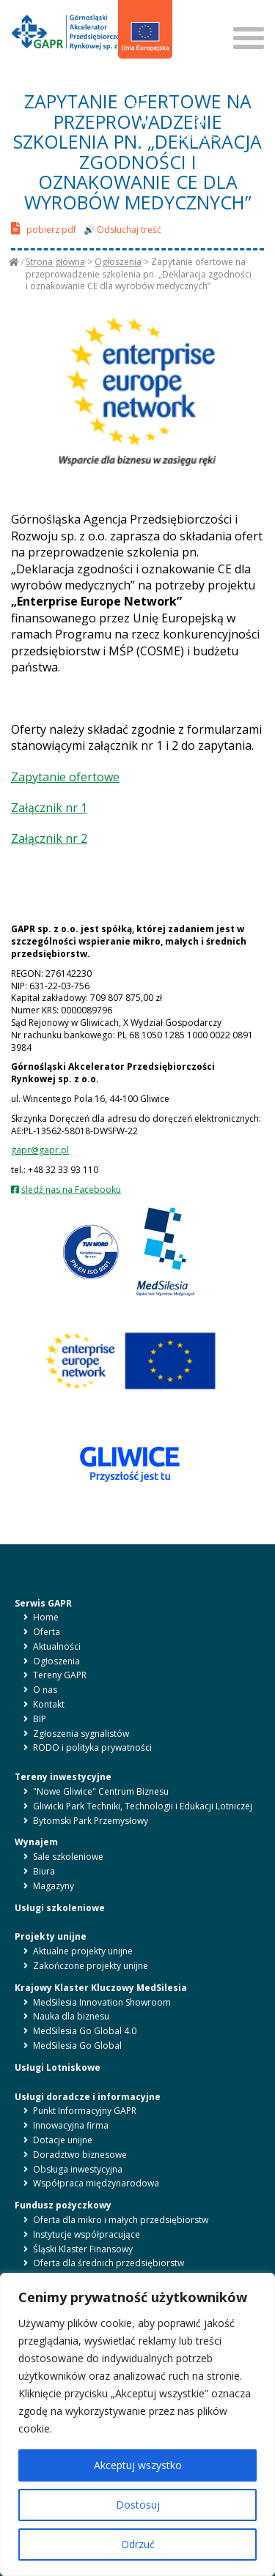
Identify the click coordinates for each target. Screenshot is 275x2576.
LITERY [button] (144, 129)
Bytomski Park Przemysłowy (90, 1820)
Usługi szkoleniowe (60, 1908)
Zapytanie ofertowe (65, 777)
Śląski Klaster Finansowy (83, 2249)
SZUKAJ (196, 14)
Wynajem (36, 1842)
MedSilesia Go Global (77, 2045)
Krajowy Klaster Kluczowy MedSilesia (101, 1987)
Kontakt (49, 1704)
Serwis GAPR (43, 1603)
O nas (45, 1689)
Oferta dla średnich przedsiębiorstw (108, 2263)
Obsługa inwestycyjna (77, 2169)
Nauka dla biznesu (71, 2016)
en (147, 79)
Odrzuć (138, 2544)
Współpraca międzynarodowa (96, 2183)
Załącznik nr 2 (49, 838)
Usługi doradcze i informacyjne (88, 2097)
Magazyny (53, 1886)
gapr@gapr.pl (40, 1150)
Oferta (46, 1632)
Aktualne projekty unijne (83, 1951)
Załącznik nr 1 (49, 808)
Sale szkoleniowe (68, 1856)
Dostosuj (138, 2505)
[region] (137, 2424)
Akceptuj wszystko (138, 2465)
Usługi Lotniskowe (57, 2067)
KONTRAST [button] (199, 129)
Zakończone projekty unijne (90, 1965)
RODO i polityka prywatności (92, 1747)
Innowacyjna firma (71, 2125)
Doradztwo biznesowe (80, 2154)
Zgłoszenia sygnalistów (81, 1733)
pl (130, 79)
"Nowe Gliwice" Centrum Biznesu (101, 1791)
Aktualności (57, 1646)
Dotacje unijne (62, 2140)
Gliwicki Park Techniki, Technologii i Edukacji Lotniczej (142, 1806)
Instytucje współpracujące (86, 2234)
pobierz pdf (43, 228)
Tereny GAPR (60, 1675)
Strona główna (55, 262)
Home (46, 1617)
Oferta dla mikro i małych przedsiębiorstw (120, 2220)
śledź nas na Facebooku (71, 1189)
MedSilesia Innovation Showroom (102, 2002)
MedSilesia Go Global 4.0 (84, 2031)
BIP (138, 98)
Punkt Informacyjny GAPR (84, 2110)
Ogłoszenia (118, 262)
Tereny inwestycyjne (63, 1777)
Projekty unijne (51, 1936)
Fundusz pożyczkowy (63, 2205)
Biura (44, 1871)
